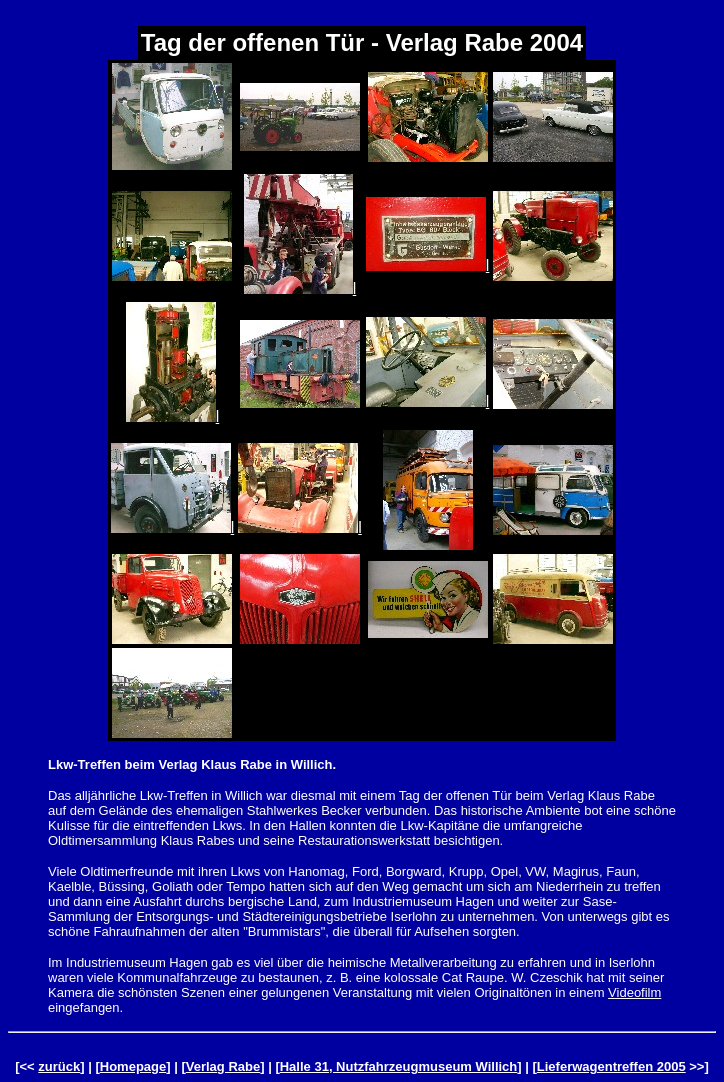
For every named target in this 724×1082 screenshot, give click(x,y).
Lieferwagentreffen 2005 (611, 1066)
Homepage (133, 1066)
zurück (59, 1066)
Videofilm (634, 992)
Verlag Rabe (223, 1066)
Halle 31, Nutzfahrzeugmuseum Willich (399, 1066)
